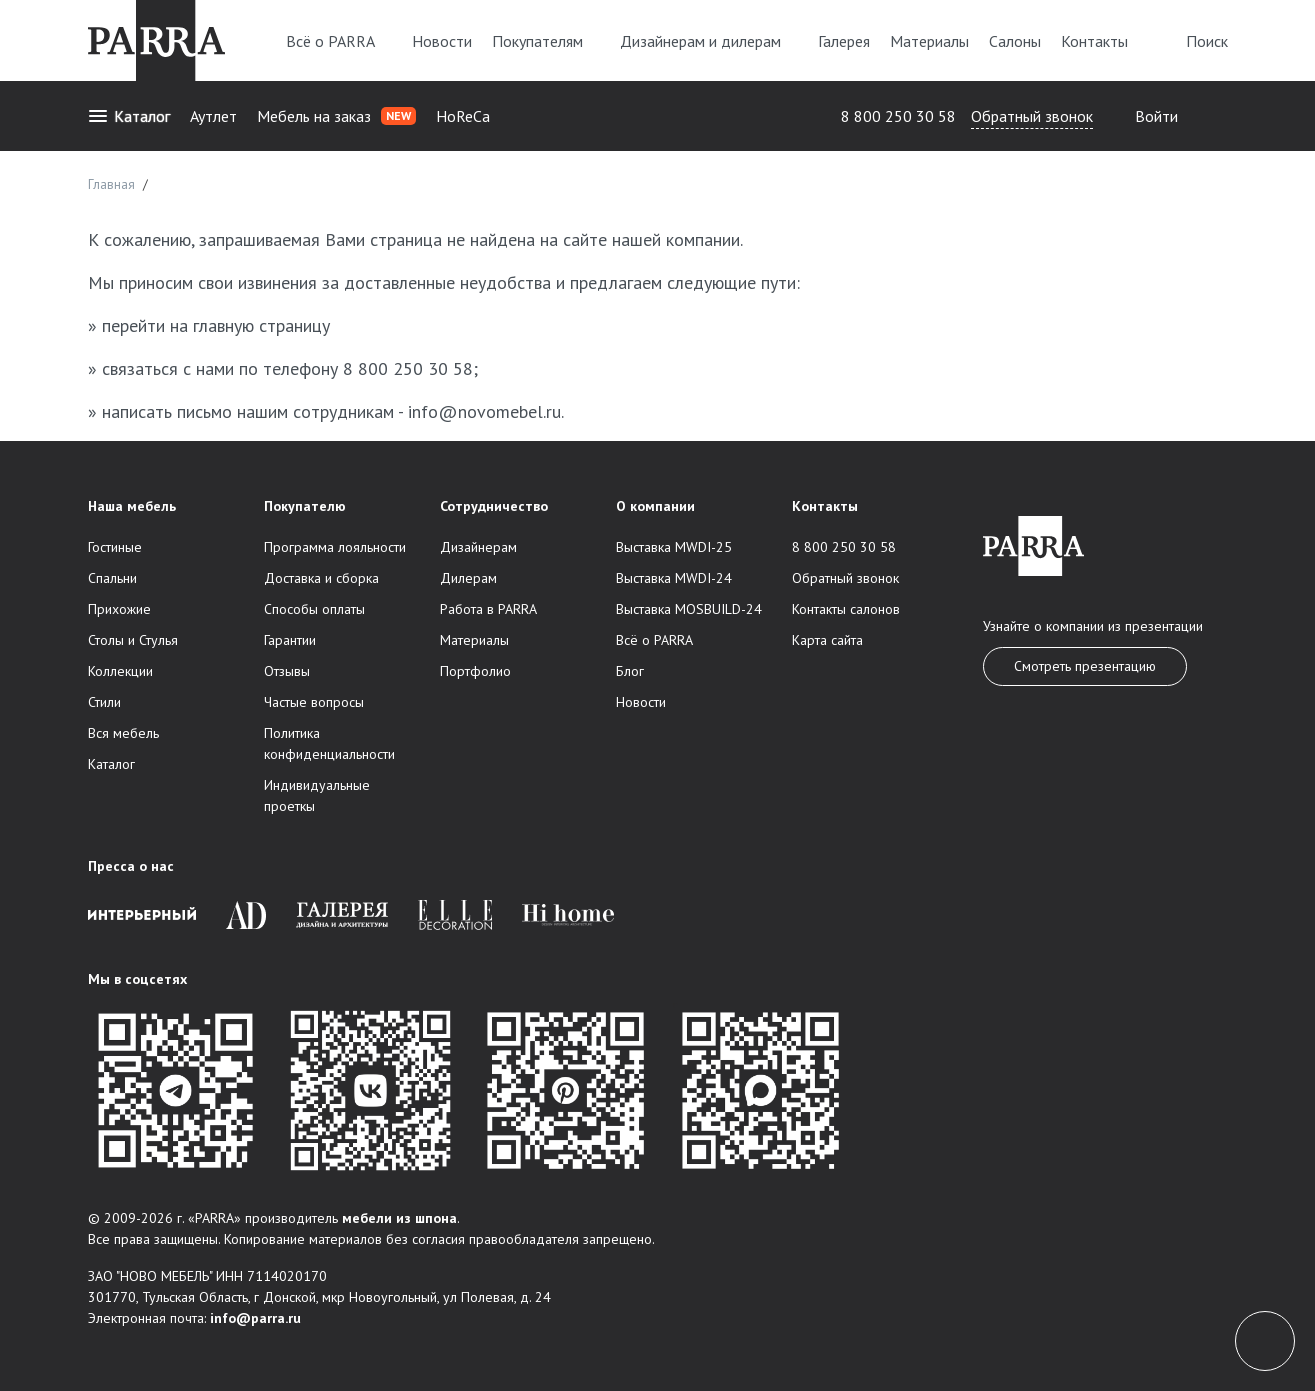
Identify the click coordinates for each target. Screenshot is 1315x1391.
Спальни (112, 578)
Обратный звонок (1032, 116)
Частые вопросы (314, 702)
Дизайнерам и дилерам (709, 41)
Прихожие (119, 609)
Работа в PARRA (488, 609)
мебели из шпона (399, 1218)
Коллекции (120, 671)
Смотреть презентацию (1085, 666)
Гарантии (290, 640)
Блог (630, 671)
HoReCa (463, 116)
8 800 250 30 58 (898, 116)
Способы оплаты (314, 609)
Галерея (844, 41)
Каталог (129, 116)
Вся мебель (123, 733)
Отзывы (287, 671)
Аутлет (213, 116)
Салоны (1015, 41)
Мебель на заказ (336, 116)
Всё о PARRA (339, 41)
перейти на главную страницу (216, 325)
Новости (442, 41)
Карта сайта (827, 640)
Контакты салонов (846, 609)
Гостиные (115, 547)
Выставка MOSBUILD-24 (689, 609)
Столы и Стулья (133, 640)
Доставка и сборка (321, 578)
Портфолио (475, 671)
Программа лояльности (335, 547)
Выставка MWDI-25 (674, 547)
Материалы (929, 41)
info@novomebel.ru (484, 411)
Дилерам (468, 578)
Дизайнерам (478, 547)
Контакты (1094, 41)
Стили (104, 702)
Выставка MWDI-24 (674, 578)
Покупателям (546, 41)
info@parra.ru (255, 1318)
